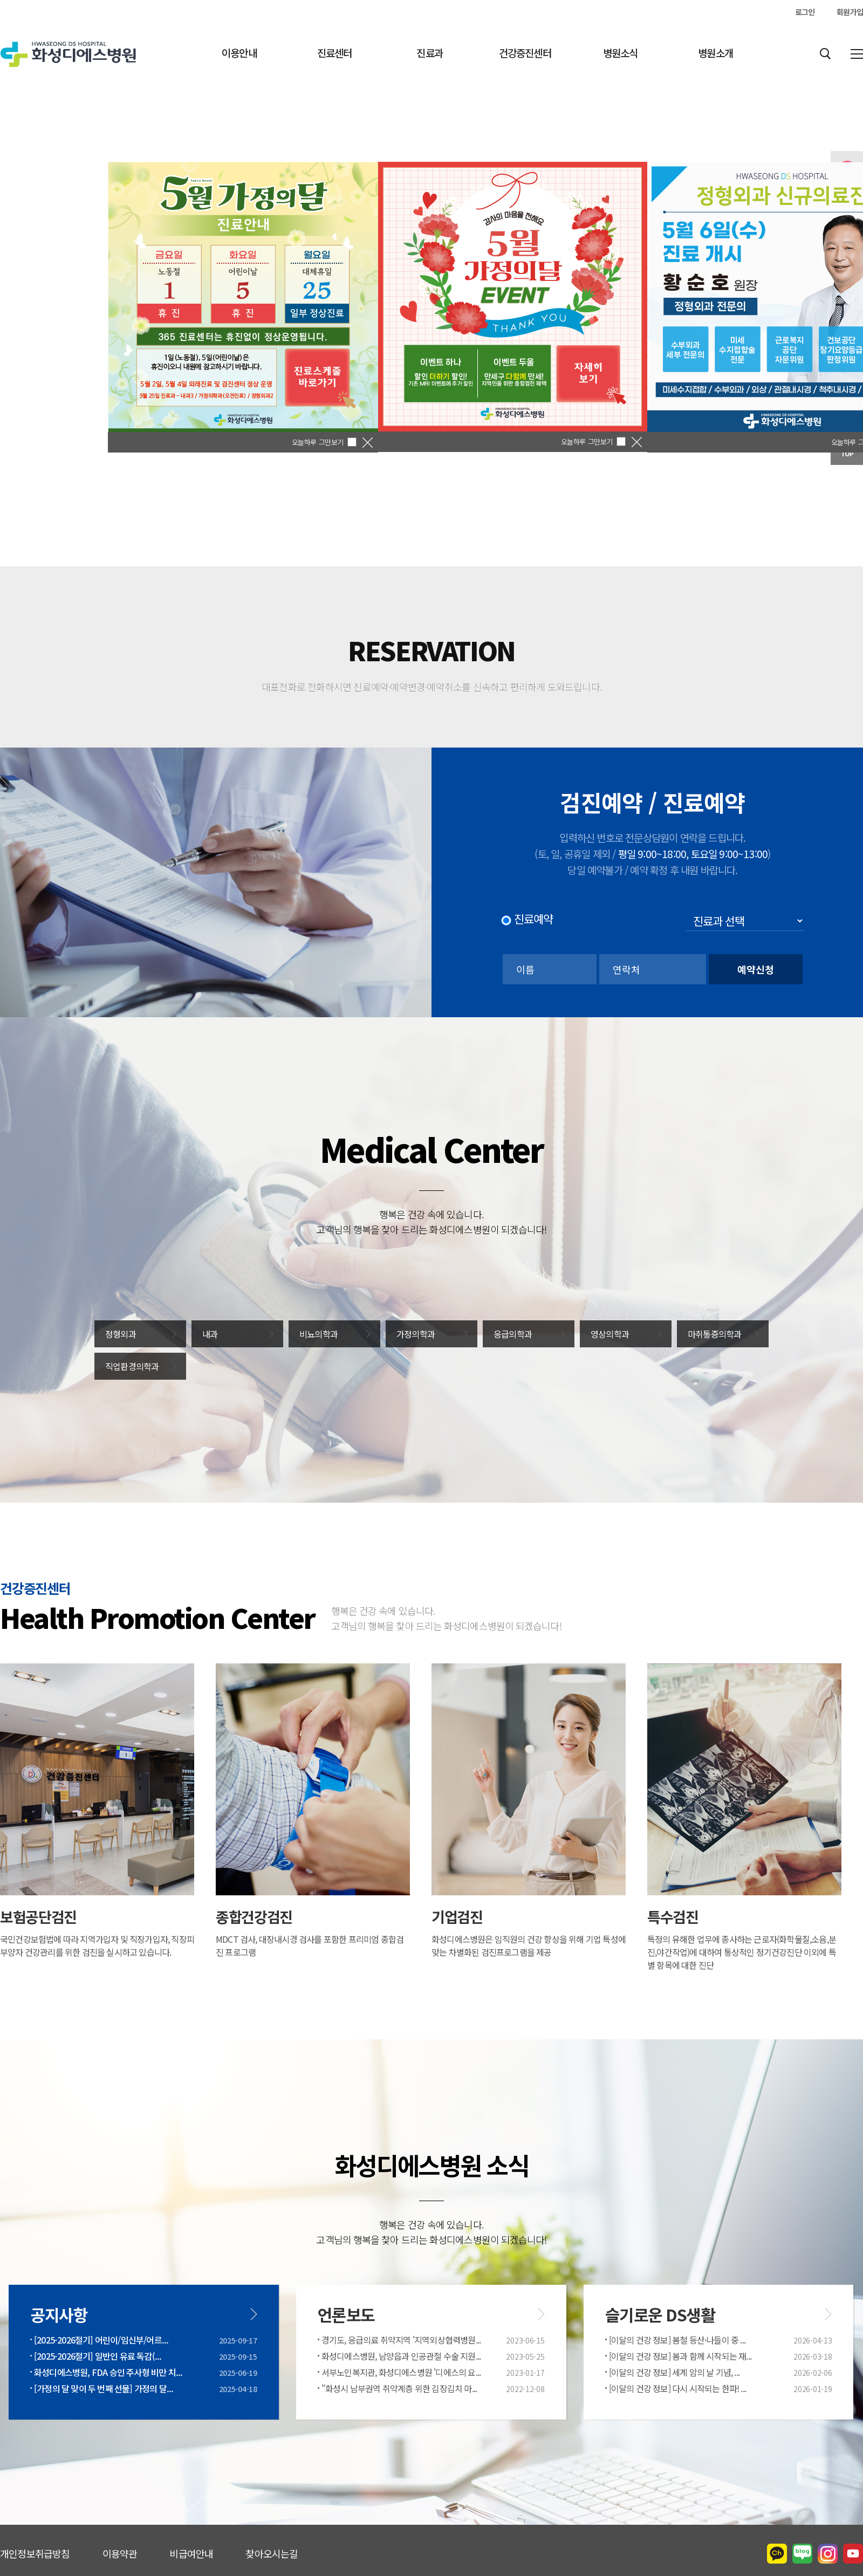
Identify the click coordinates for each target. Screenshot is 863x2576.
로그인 (805, 11)
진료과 (429, 52)
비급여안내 (191, 2553)
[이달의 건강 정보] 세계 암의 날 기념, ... (674, 2372)
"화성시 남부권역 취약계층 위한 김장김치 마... (399, 2388)
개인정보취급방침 (35, 2553)
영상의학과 (610, 1333)
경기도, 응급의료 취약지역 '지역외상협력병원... (401, 2339)
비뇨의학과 (318, 1333)
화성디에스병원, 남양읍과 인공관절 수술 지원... (401, 2355)
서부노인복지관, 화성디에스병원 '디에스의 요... (401, 2372)
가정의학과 (415, 1333)
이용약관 (120, 2553)
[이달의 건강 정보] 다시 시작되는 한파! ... (677, 2388)
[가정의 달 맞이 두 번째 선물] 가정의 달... (103, 2388)
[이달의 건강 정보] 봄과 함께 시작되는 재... (680, 2355)
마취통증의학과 (714, 1333)
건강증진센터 (525, 52)
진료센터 (334, 52)
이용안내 (239, 52)
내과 (209, 1333)
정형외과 (120, 1333)
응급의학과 (513, 1333)
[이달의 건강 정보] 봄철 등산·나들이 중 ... (677, 2339)
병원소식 (620, 52)
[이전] (70, 324)
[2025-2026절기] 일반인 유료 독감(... (97, 2355)
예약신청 (755, 969)
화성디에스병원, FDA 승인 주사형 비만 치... (108, 2372)
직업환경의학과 (132, 1366)
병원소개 (715, 52)
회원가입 (850, 11)
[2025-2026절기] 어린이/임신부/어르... (101, 2339)
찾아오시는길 (271, 2553)
